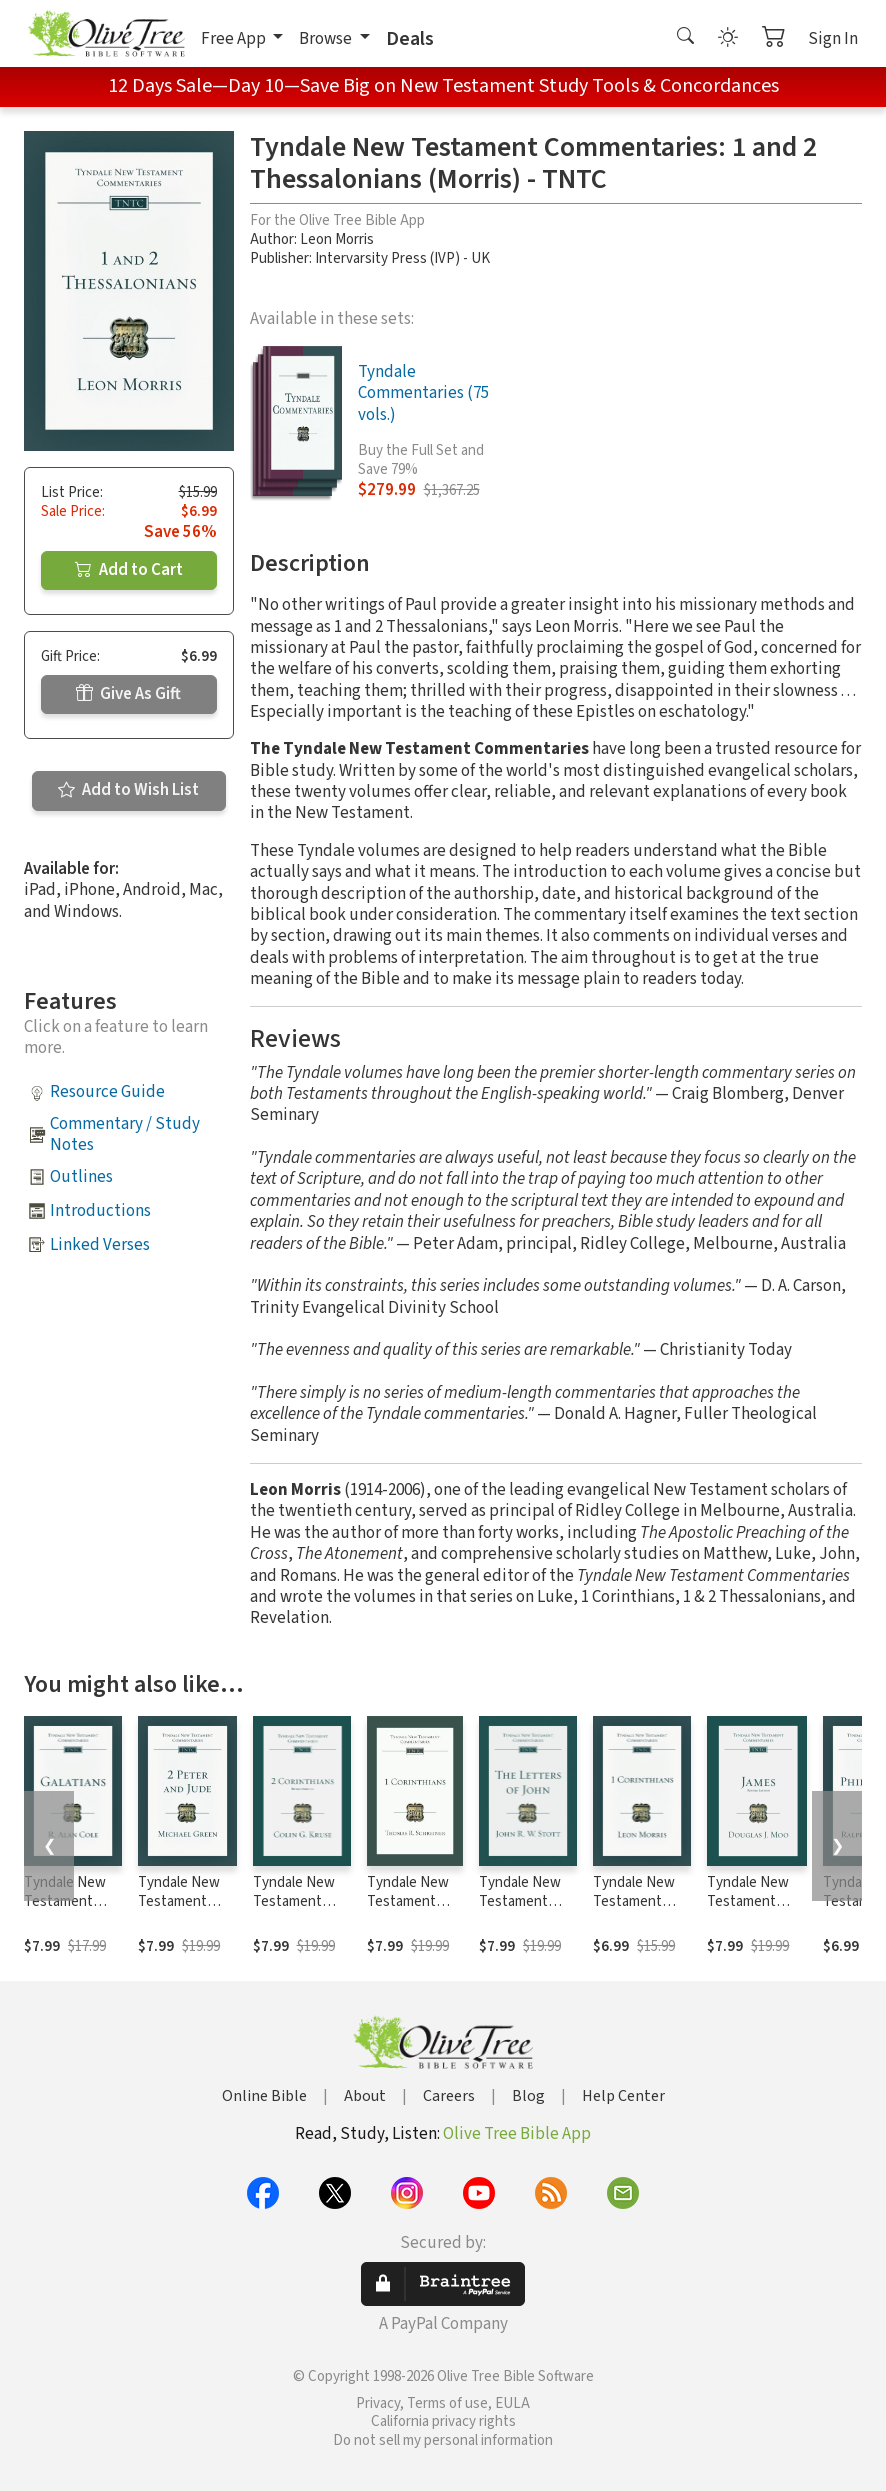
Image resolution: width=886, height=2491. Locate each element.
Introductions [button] (100, 1211)
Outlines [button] (81, 1177)
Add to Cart (129, 570)
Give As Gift (128, 694)
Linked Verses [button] (100, 1245)
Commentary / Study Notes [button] (125, 1134)
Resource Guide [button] (107, 1092)
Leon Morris (337, 239)
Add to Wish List (128, 790)
